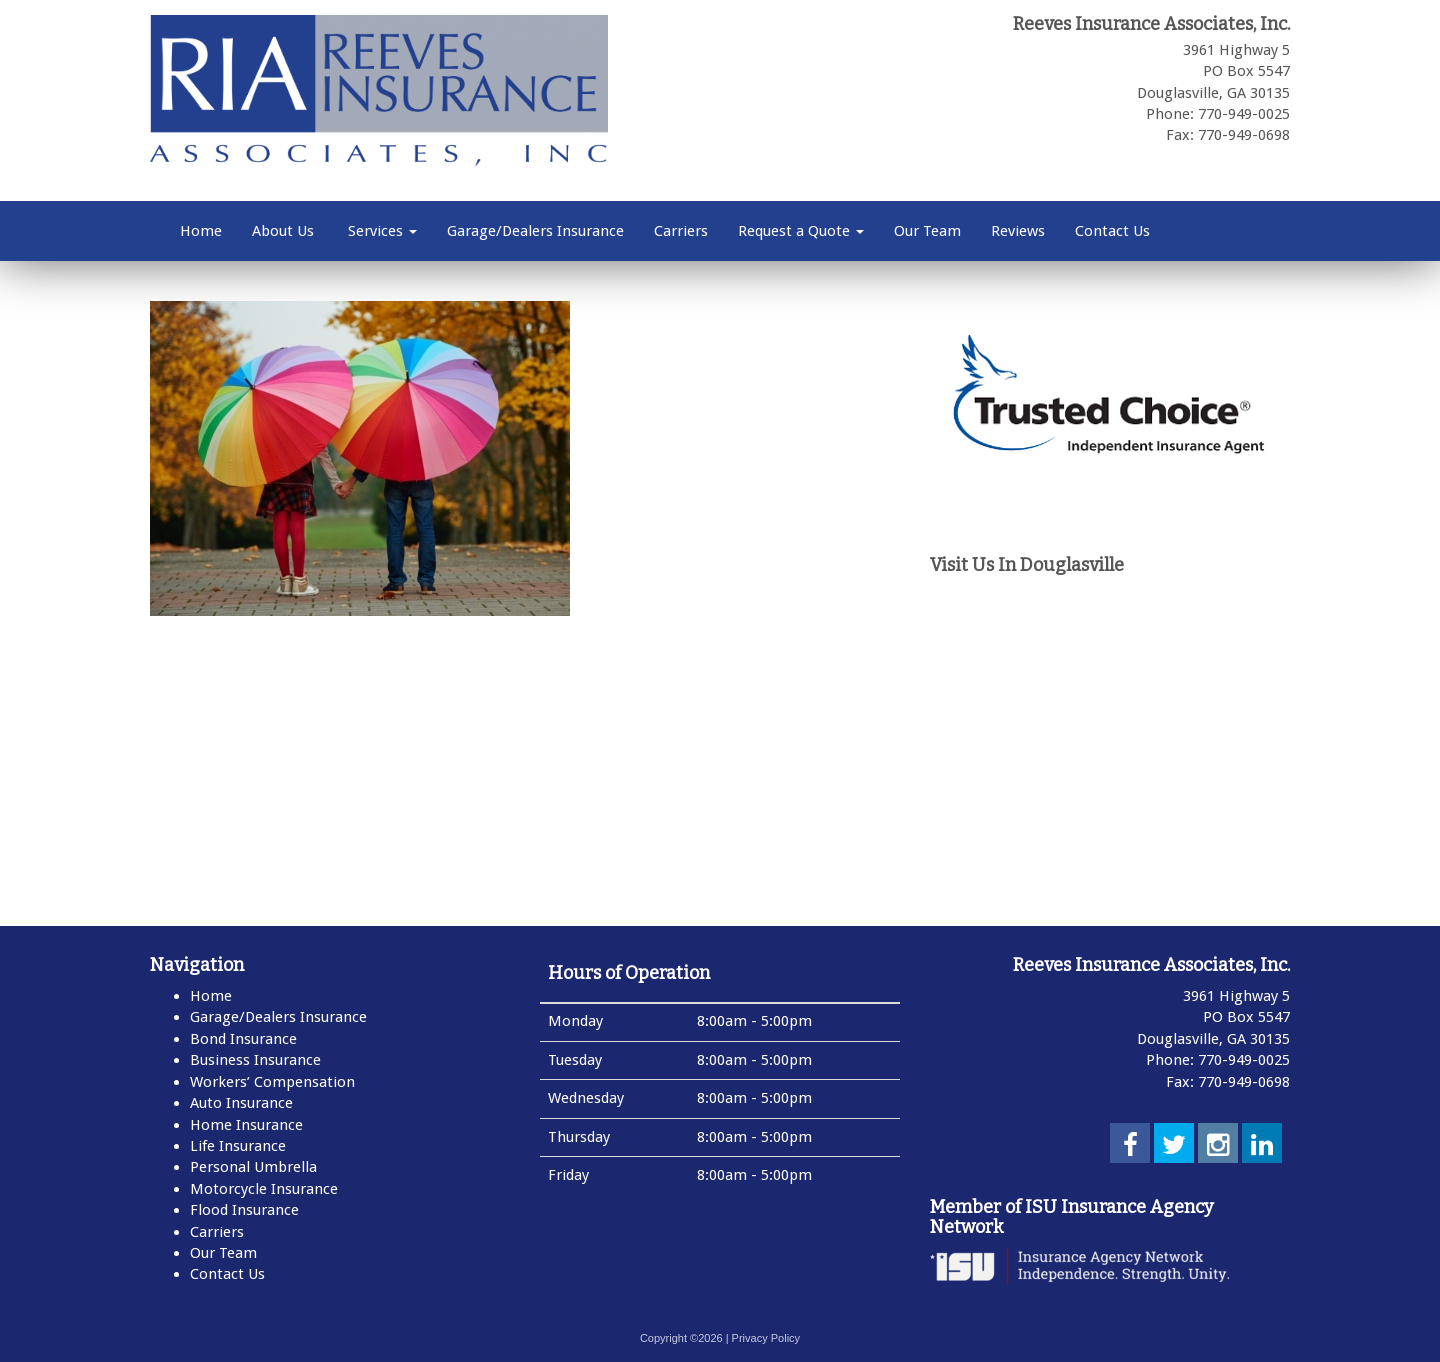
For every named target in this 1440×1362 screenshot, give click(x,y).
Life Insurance (238, 1146)
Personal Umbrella (253, 1167)
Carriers (681, 231)
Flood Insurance (244, 1210)
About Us (283, 231)
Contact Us (1112, 231)
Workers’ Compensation (272, 1082)
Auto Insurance (241, 1103)
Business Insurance (255, 1060)
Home (201, 231)
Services (380, 231)
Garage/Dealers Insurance (535, 231)
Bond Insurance (243, 1039)
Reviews (1018, 231)
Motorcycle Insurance (264, 1189)
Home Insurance (246, 1125)
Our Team (927, 231)
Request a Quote (801, 231)
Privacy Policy (766, 1338)
